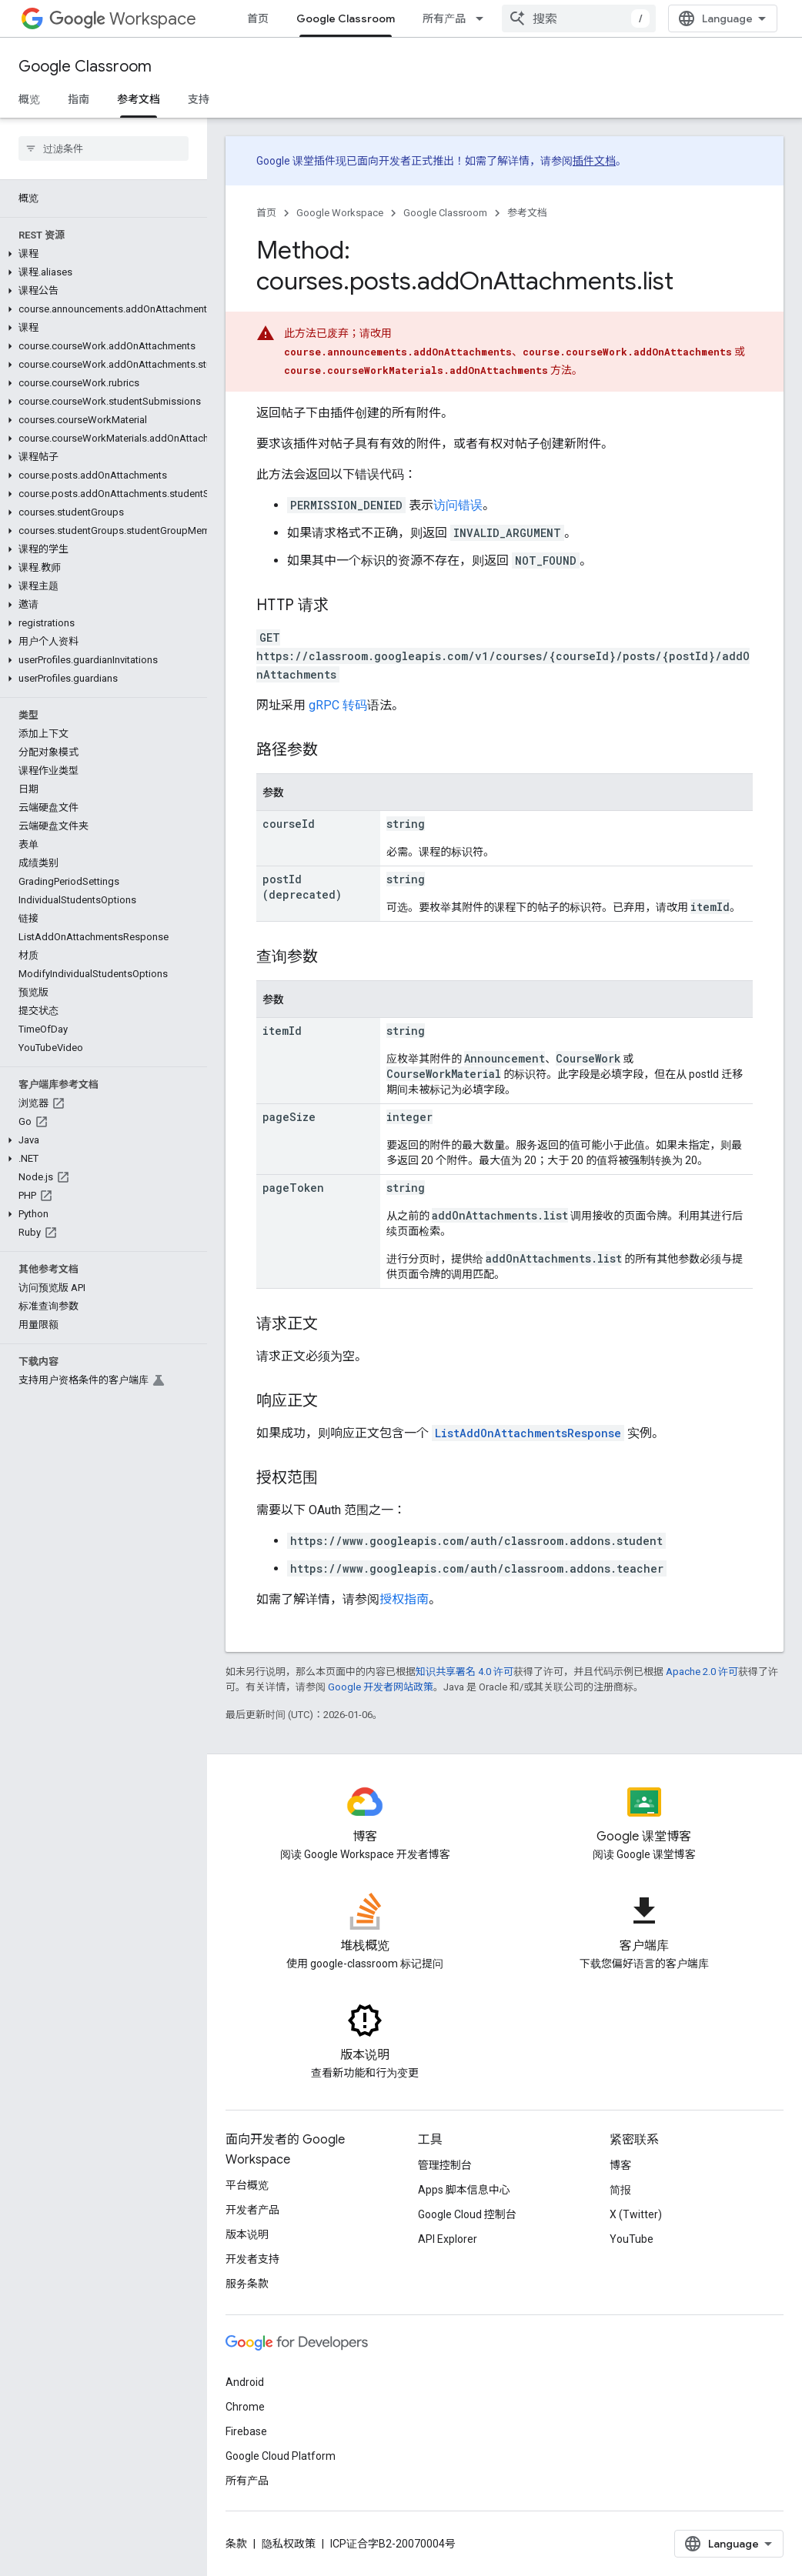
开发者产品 (252, 2210)
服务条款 (247, 2283)
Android (245, 2382)
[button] (100, 254)
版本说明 (247, 2234)
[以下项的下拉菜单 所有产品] (484, 18)
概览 (29, 99)
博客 (620, 2165)
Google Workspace (339, 213)
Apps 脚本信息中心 (464, 2190)
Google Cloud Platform (281, 2456)
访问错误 (458, 505)
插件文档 (594, 161)
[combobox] (688, 18)
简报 (620, 2190)
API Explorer (447, 2239)
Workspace (122, 18)
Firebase (246, 2431)
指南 (78, 99)
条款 (236, 2544)
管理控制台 (445, 2165)
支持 (198, 99)
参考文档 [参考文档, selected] (138, 99)
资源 (527, 18)
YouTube (631, 2239)
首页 (258, 18)
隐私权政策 (289, 2544)
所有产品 (444, 18)
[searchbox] (103, 148)
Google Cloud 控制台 (467, 2214)
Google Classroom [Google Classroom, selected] (345, 18)
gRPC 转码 (338, 705)
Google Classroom (85, 66)
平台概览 (247, 2185)
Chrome (245, 2407)
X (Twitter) (636, 2214)
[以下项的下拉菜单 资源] (556, 18)
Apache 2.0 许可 (702, 1671)
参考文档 (527, 213)
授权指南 (404, 1599)
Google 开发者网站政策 (380, 1687)
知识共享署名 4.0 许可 (464, 1671)
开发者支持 (252, 2259)
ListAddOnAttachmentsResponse (528, 1433)
